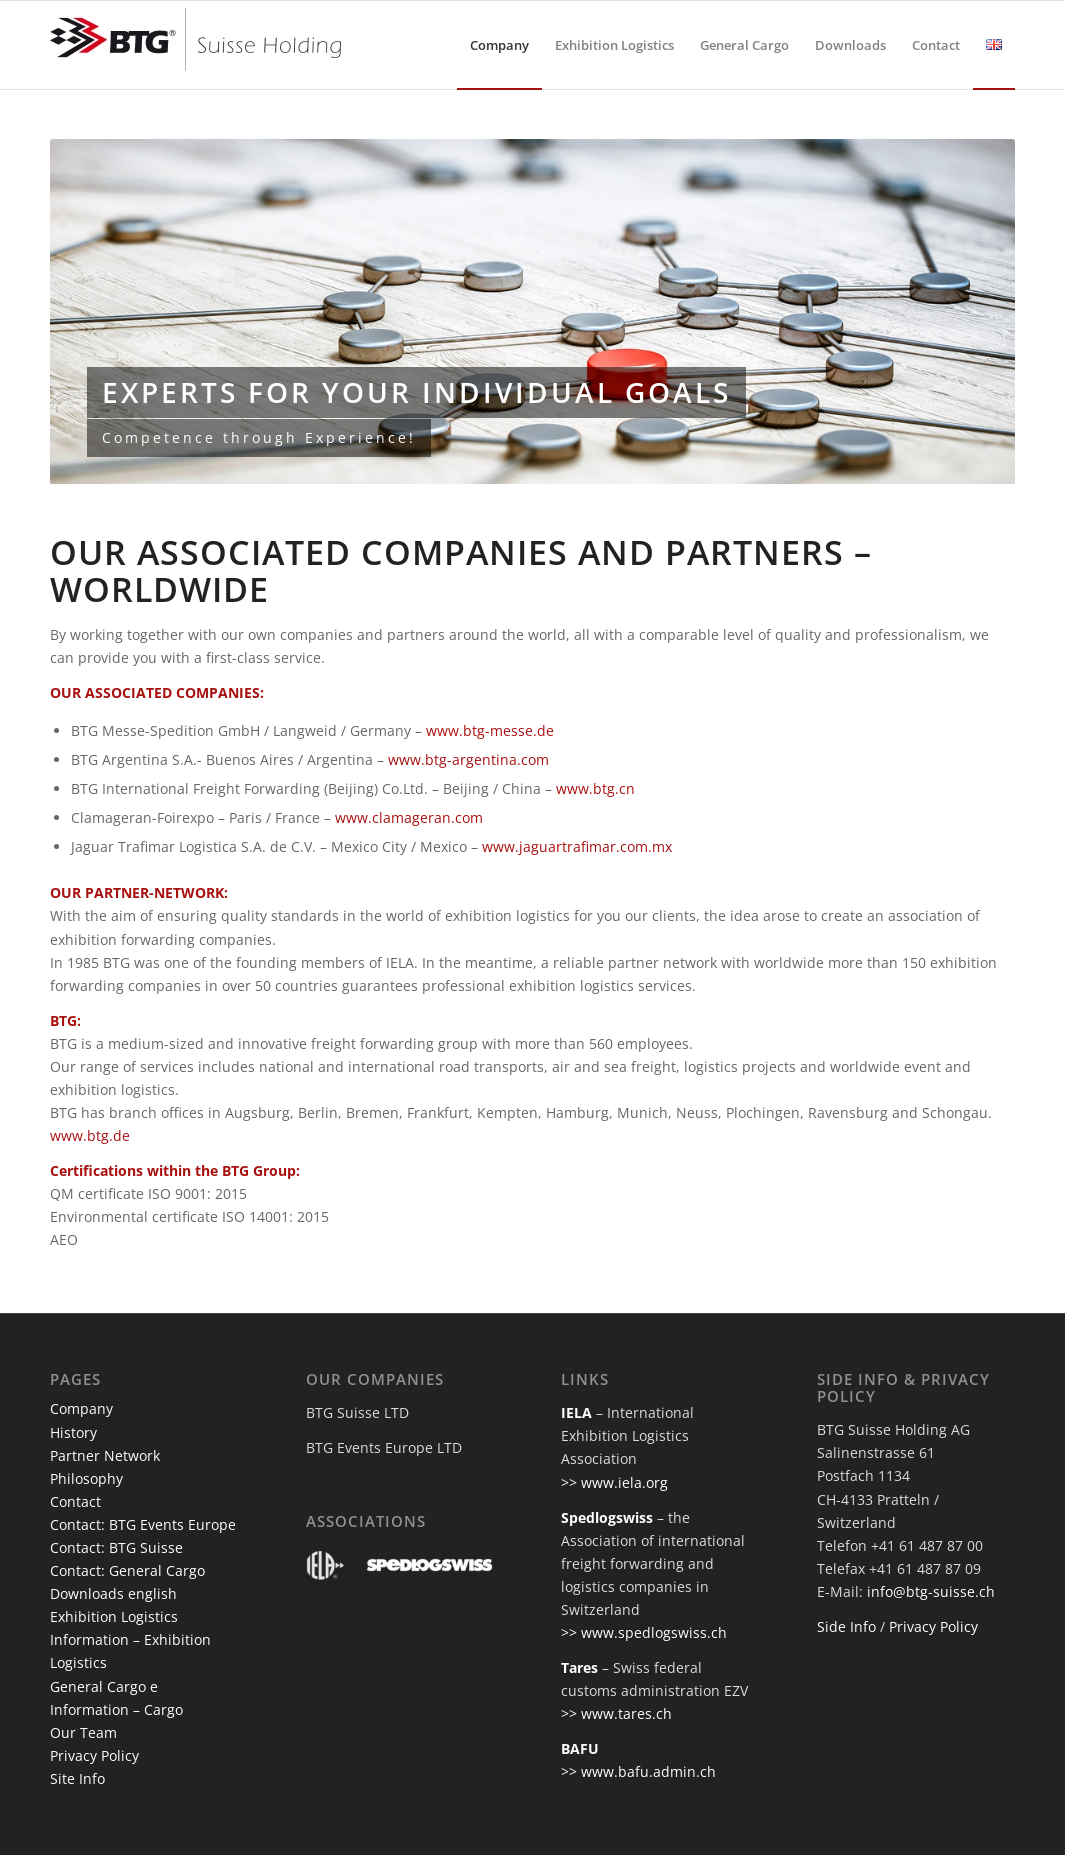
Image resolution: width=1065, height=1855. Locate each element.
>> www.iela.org (614, 1482)
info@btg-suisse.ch (931, 1591)
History (73, 1432)
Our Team (83, 1732)
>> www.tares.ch (616, 1713)
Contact (75, 1501)
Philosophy (86, 1478)
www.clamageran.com (409, 817)
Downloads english (113, 1593)
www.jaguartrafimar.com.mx (577, 846)
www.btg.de (90, 1135)
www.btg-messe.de (490, 730)
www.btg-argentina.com (468, 759)
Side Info (846, 1626)
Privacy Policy (94, 1755)
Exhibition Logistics (114, 1616)
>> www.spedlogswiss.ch (644, 1632)
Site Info (77, 1778)
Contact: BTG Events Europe (143, 1524)
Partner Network (105, 1455)
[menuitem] (499, 45)
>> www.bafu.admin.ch (638, 1771)
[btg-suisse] (200, 45)
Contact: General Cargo (127, 1570)
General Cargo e (104, 1686)
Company (81, 1408)
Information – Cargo (116, 1709)
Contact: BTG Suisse (116, 1547)
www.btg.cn (595, 788)
